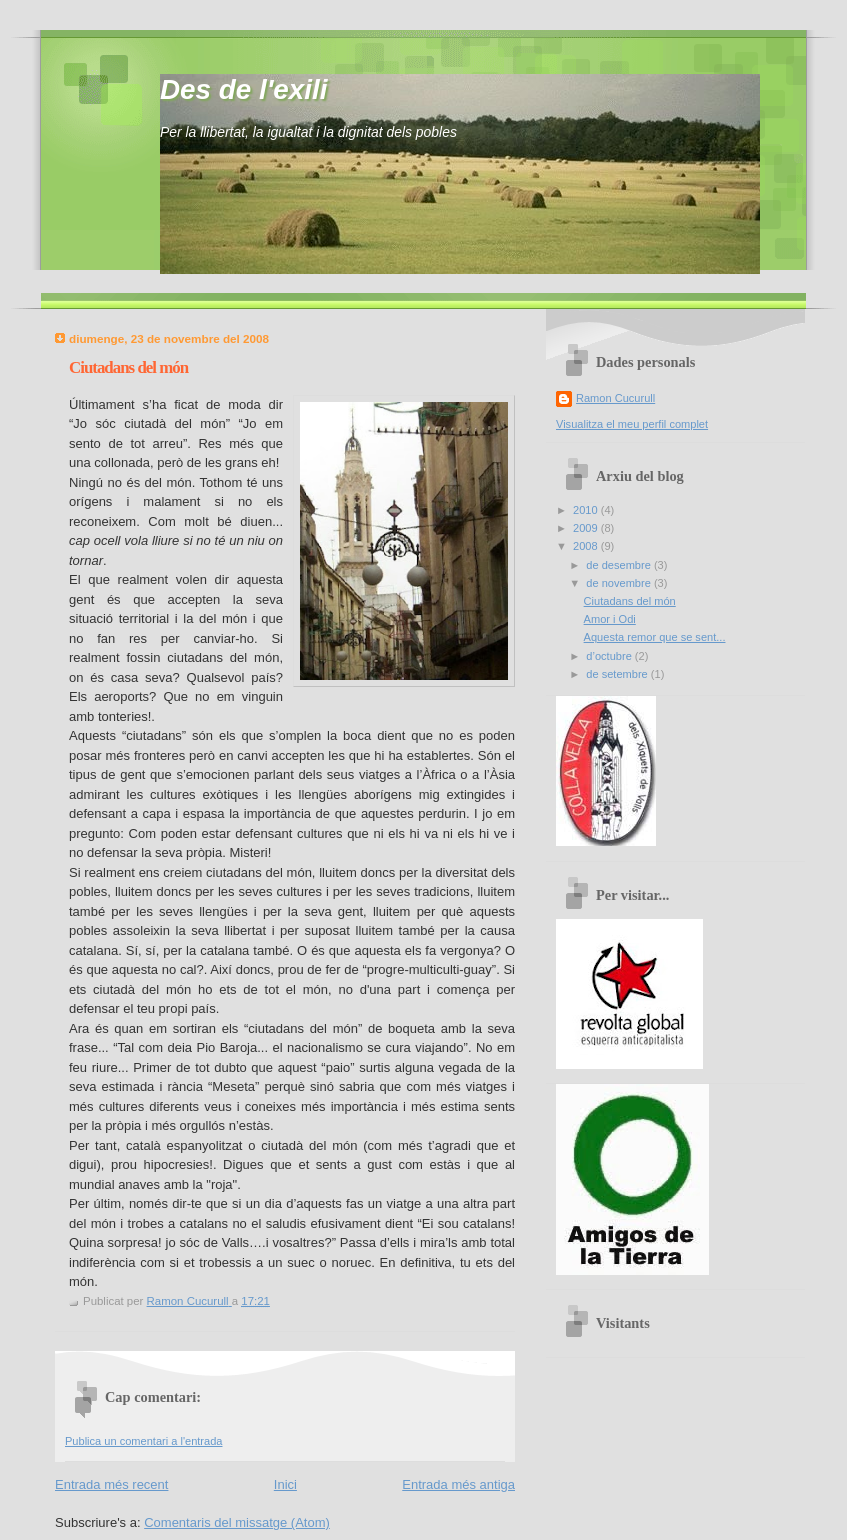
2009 (587, 528)
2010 (587, 510)
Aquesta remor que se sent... (655, 637)
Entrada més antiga (458, 1484)
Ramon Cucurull (615, 398)
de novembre (620, 583)
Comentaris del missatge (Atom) (237, 1522)
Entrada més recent (111, 1484)
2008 (587, 546)
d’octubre (610, 656)
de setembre (618, 674)
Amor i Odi (610, 619)
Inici (285, 1484)
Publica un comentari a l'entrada (143, 1441)
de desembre (620, 565)
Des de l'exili (243, 89)
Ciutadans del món (630, 601)
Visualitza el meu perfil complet (632, 424)
